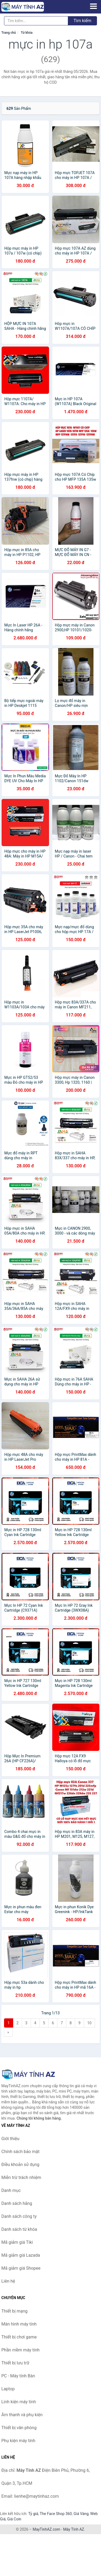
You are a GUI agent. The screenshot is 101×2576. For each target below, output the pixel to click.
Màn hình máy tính (19, 2324)
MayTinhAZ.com (46, 2529)
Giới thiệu (10, 2138)
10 (89, 2023)
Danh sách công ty (19, 2216)
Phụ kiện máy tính (18, 2440)
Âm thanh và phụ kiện (22, 2414)
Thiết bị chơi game (19, 2337)
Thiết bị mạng (14, 2311)
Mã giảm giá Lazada (20, 2255)
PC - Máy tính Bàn (18, 2375)
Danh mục (11, 2190)
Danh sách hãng (16, 2203)
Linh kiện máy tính (18, 2401)
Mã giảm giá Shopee (20, 2268)
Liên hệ (8, 2281)
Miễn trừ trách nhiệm (21, 2177)
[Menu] (93, 6)
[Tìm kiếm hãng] (36, 20)
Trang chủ (8, 33)
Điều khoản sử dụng (20, 2164)
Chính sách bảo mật (20, 2151)
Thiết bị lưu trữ (15, 2362)
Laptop (8, 2388)
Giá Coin (14, 2519)
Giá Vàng (81, 2513)
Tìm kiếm (82, 20)
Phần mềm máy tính (20, 2350)
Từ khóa (26, 33)
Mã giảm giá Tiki (17, 2242)
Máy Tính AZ (73, 2529)
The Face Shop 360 (56, 2513)
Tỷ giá (33, 2513)
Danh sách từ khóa (19, 2229)
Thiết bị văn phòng (19, 2427)
